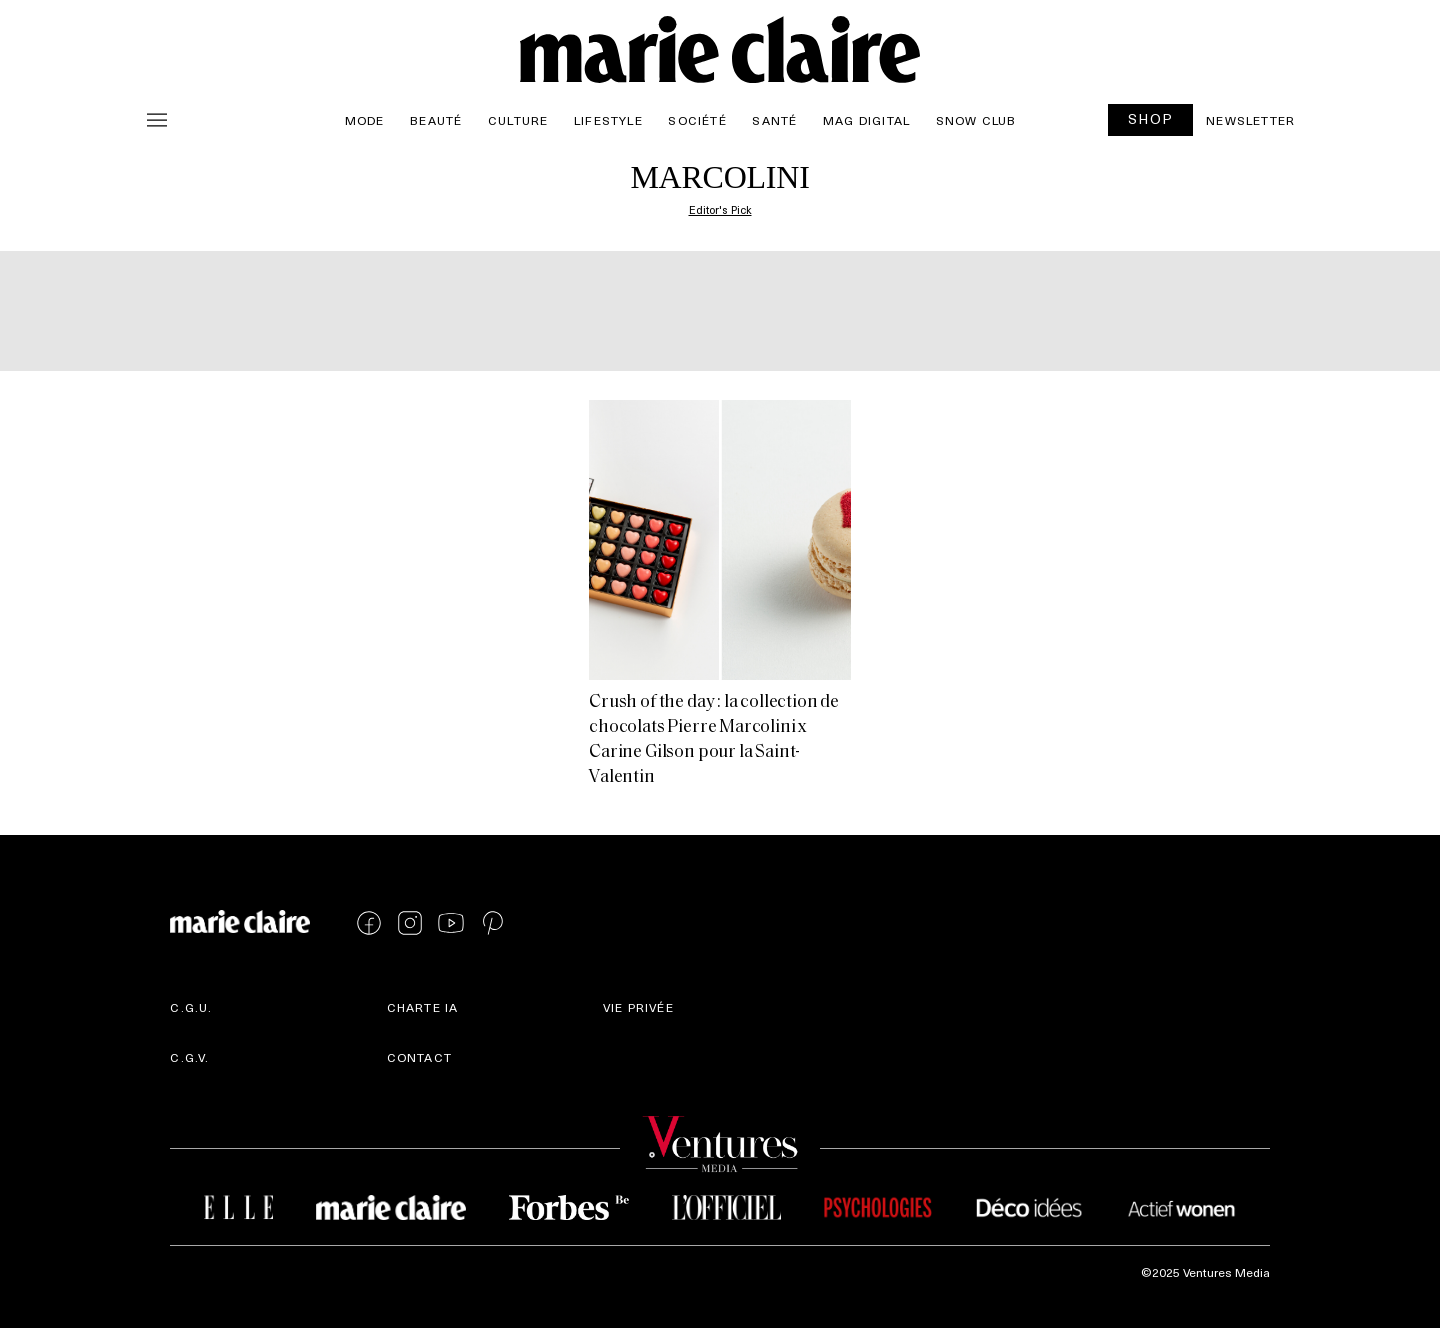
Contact (419, 1057)
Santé (774, 120)
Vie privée (638, 1007)
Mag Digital (866, 120)
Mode (365, 120)
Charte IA (423, 1007)
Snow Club (976, 120)
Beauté (436, 120)
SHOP (1151, 118)
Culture (518, 120)
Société (697, 120)
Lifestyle (608, 120)
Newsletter (1250, 120)
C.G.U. (191, 1007)
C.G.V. (189, 1057)
